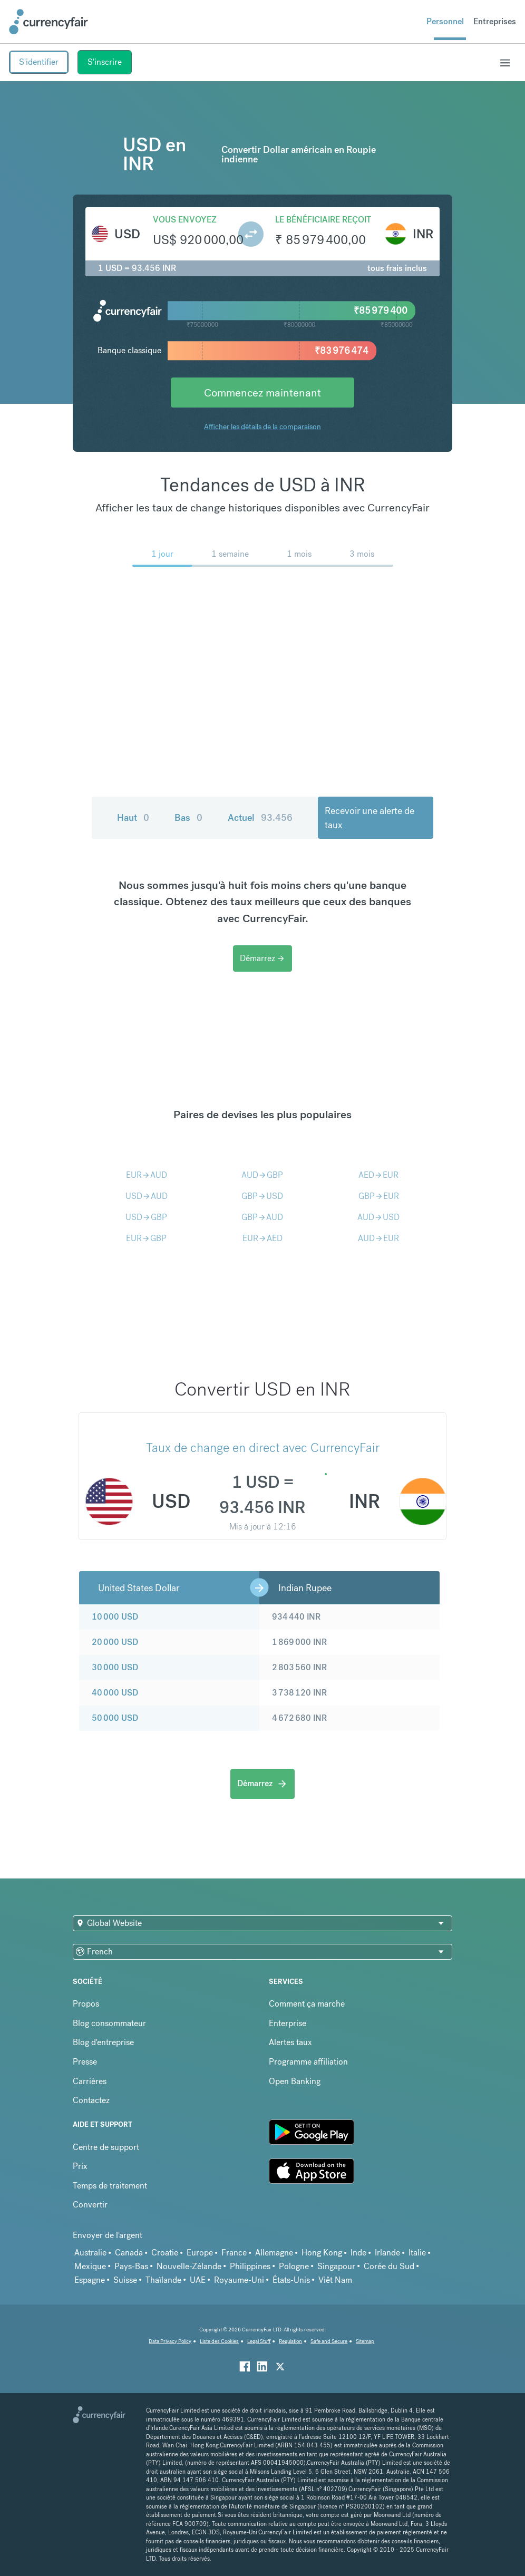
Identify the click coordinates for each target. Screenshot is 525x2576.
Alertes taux (290, 2042)
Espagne (89, 2280)
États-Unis (291, 2280)
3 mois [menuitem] (361, 553)
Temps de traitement (110, 2185)
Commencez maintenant (262, 392)
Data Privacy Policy (170, 2341)
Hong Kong (322, 2252)
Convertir (90, 2204)
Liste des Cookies (219, 2341)
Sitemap (365, 2341)
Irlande (387, 2252)
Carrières (89, 2081)
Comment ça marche (307, 2003)
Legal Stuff (258, 2341)
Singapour (336, 2266)
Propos (86, 2003)
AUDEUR (378, 1238)
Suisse (125, 2280)
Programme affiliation (308, 2061)
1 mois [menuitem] (299, 553)
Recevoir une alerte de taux (369, 818)
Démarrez (262, 958)
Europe (200, 2252)
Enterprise (287, 2023)
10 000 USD (115, 1616)
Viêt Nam (335, 2280)
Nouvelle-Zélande (189, 2266)
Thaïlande (163, 2280)
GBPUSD (262, 1196)
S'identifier (39, 61)
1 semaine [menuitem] (230, 553)
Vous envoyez (185, 219)
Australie (90, 2252)
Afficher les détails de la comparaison (262, 426)
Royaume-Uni (239, 2280)
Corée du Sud (389, 2266)
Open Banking (294, 2081)
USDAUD (146, 1196)
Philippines (250, 2266)
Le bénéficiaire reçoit (323, 219)
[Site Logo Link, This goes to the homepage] (48, 21)
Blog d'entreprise (103, 2042)
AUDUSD (378, 1217)
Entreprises (494, 21)
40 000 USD (115, 1692)
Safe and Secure (328, 2341)
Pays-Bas (131, 2266)
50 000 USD (115, 1717)
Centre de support (106, 2147)
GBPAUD (262, 1217)
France (234, 2252)
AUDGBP (262, 1174)
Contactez (91, 2100)
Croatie (164, 2252)
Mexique (90, 2266)
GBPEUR (378, 1196)
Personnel (445, 21)
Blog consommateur (109, 2023)
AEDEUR (378, 1174)
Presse (85, 2061)
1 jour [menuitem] (162, 553)
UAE (198, 2280)
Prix (80, 2166)
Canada (129, 2252)
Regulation (290, 2341)
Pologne (294, 2266)
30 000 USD (115, 1667)
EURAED (262, 1238)
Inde (358, 2252)
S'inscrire (105, 61)
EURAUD (146, 1174)
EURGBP (146, 1238)
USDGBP (146, 1217)
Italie (417, 2252)
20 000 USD (115, 1642)
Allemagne (274, 2252)
